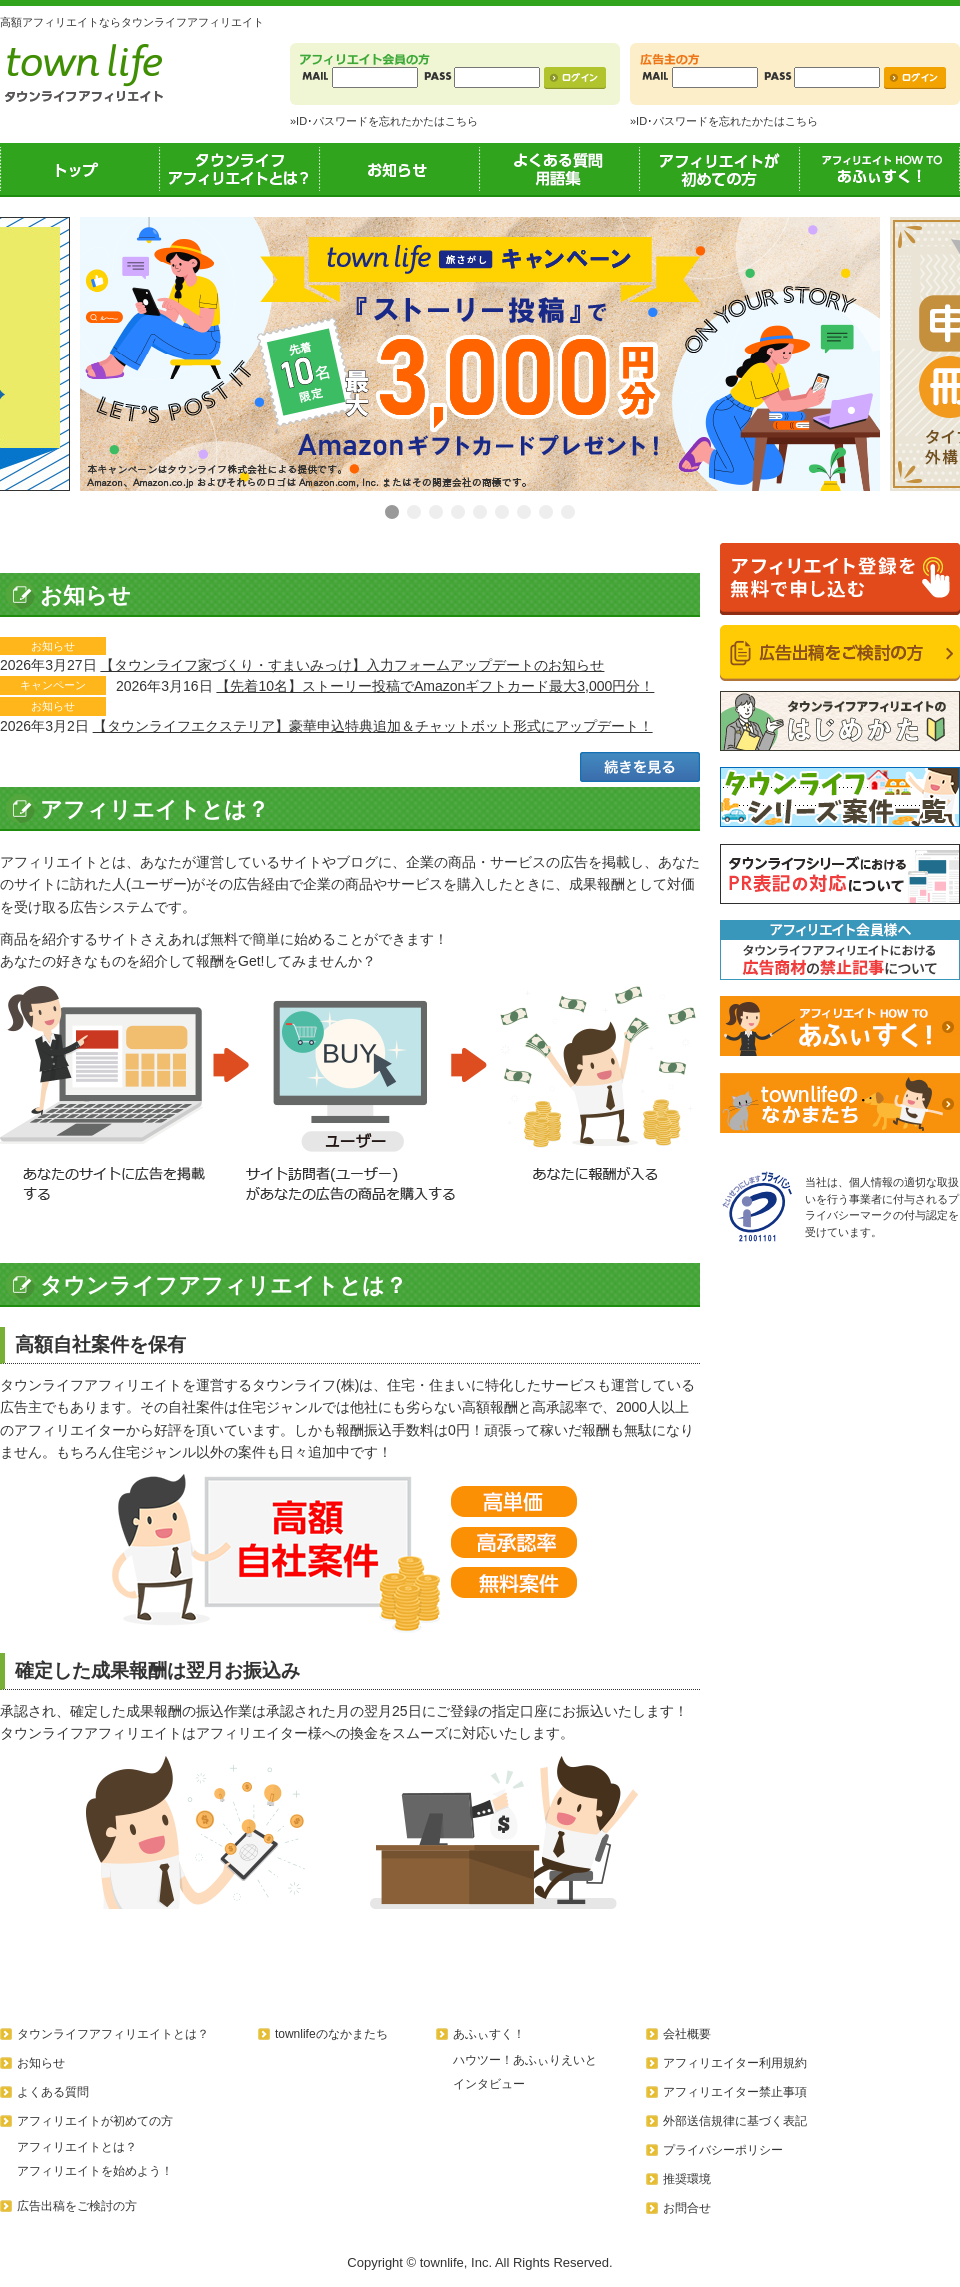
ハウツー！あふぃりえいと (525, 2060)
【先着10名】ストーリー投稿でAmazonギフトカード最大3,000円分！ (435, 686)
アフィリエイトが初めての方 (720, 169)
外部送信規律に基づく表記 (735, 2121)
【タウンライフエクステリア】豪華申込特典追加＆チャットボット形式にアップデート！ (373, 726)
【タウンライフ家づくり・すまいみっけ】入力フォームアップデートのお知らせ (352, 665)
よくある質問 (53, 2092)
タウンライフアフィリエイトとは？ (240, 169)
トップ (80, 169)
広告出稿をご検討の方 (77, 2206)
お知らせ (400, 169)
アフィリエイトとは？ (77, 2147)
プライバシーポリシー (723, 2150)
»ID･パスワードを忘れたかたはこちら (384, 121)
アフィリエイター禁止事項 (735, 2092)
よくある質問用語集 (560, 169)
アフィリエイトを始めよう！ (95, 2171)
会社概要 (687, 2034)
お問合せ (687, 2208)
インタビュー (489, 2084)
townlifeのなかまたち (331, 2034)
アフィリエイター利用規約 (735, 2063)
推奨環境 (687, 2179)
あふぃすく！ (880, 169)
